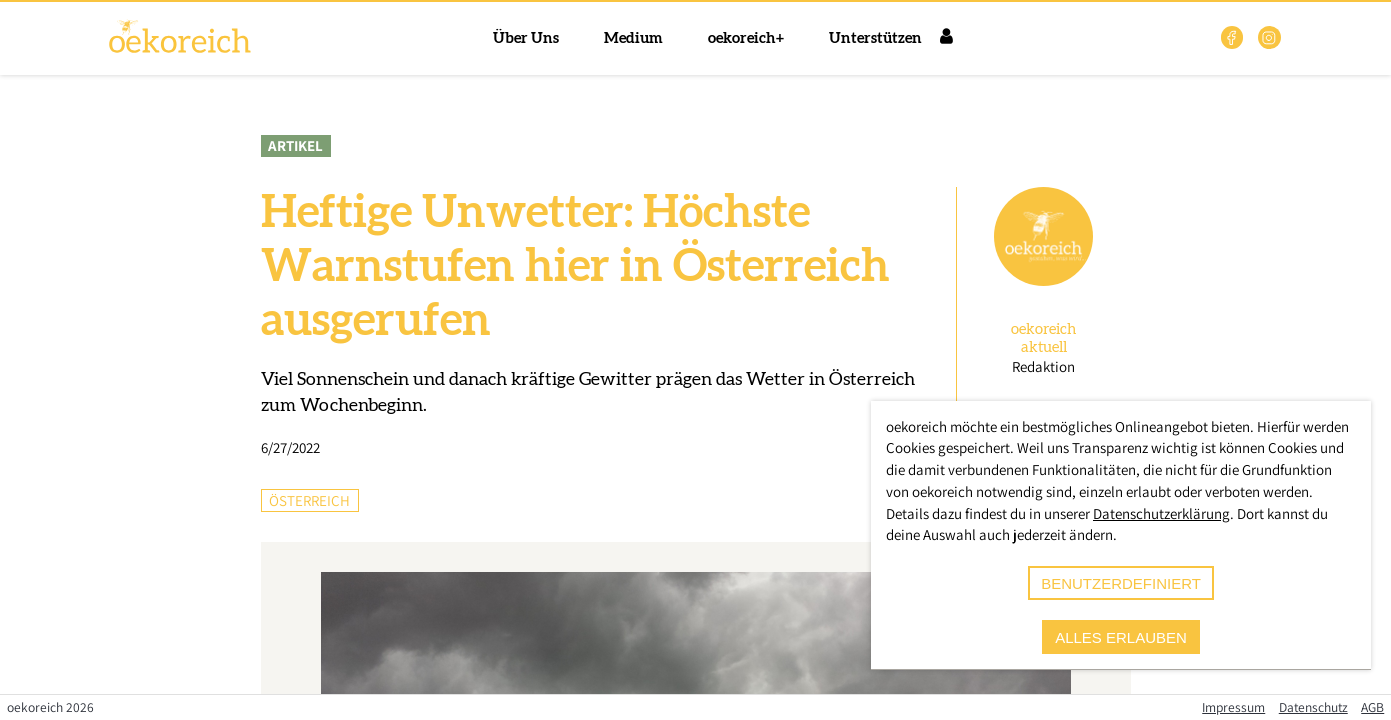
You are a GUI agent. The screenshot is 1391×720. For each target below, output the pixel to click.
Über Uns (526, 38)
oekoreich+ (746, 38)
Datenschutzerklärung (1161, 513)
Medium (633, 38)
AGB (1372, 707)
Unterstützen (875, 38)
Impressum (1233, 707)
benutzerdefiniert (1121, 583)
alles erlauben (1121, 637)
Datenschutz (1313, 707)
